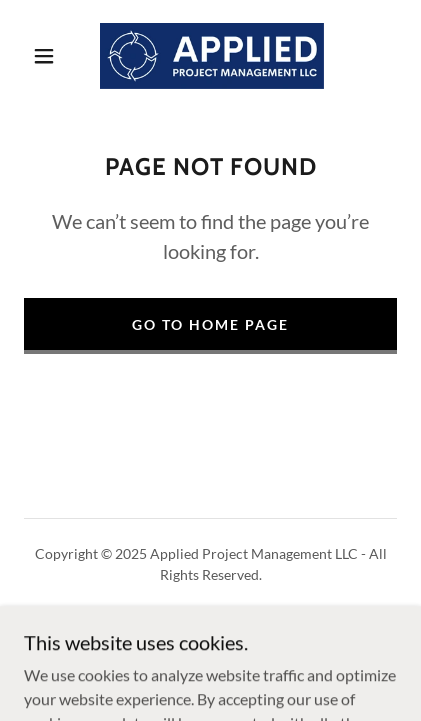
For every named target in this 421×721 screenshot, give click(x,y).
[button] (44, 56)
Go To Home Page (210, 324)
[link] (212, 56)
